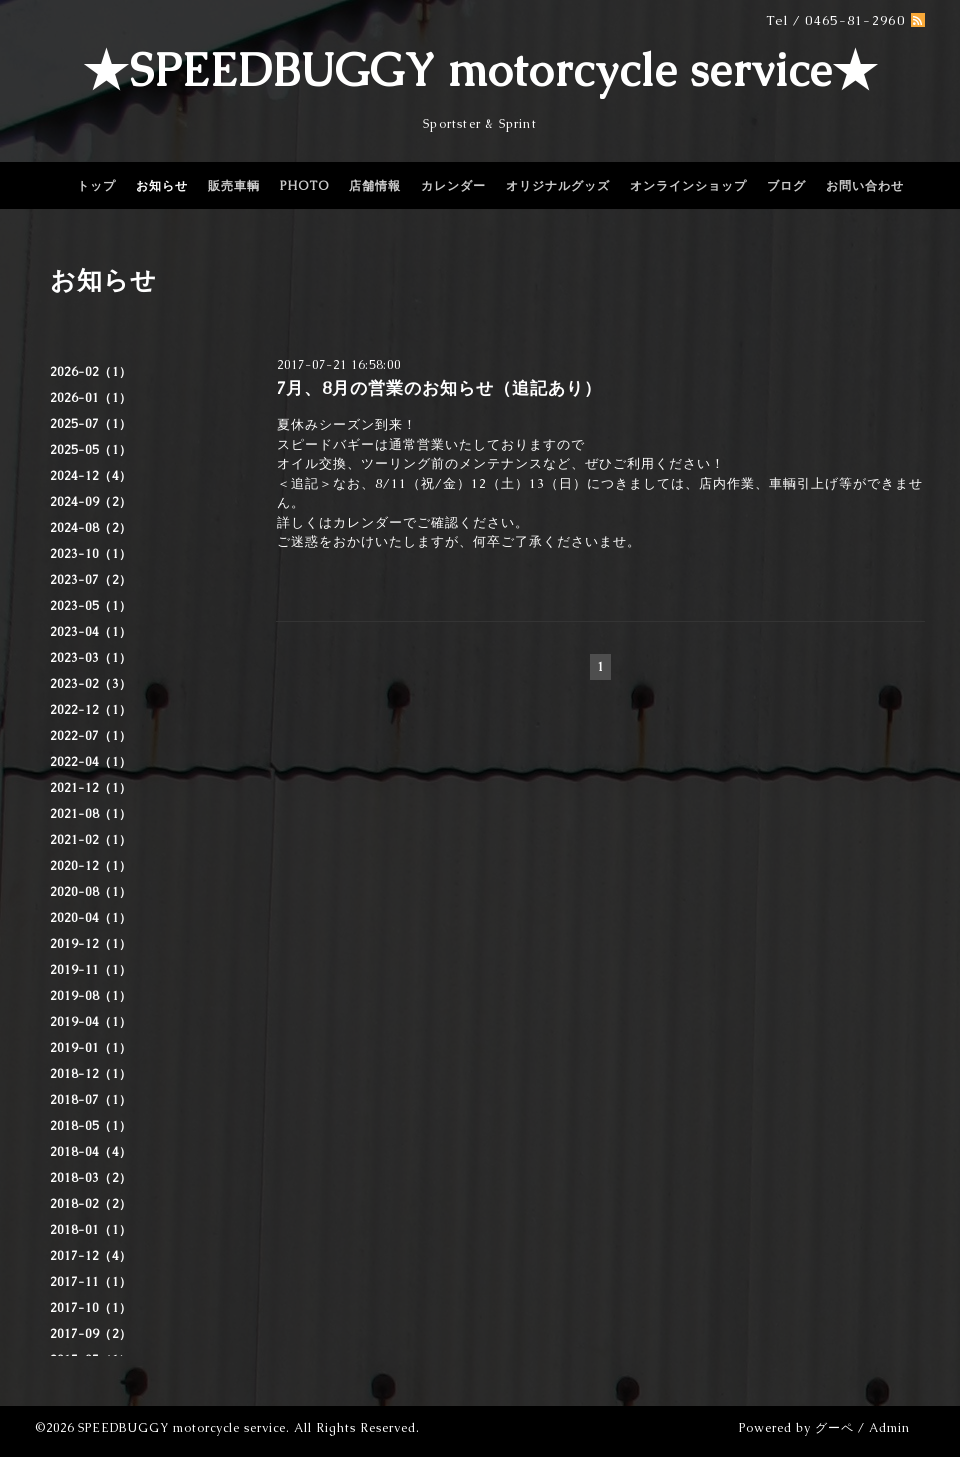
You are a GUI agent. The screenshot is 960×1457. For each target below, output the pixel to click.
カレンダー (453, 186)
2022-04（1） (91, 762)
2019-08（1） (91, 996)
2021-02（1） (91, 840)
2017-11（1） (91, 1282)
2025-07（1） (91, 424)
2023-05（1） (91, 606)
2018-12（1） (91, 1074)
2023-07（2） (91, 580)
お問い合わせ (865, 186)
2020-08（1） (91, 892)
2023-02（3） (91, 684)
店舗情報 (375, 186)
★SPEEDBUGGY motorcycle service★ (480, 70)
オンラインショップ (688, 186)
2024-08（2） (91, 528)
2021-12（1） (91, 788)
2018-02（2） (91, 1204)
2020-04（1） (91, 918)
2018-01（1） (91, 1230)
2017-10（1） (91, 1308)
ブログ (786, 186)
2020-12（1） (91, 866)
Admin (889, 1428)
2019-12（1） (91, 944)
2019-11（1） (91, 970)
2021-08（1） (91, 814)
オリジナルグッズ (558, 186)
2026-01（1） (91, 398)
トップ (96, 186)
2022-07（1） (91, 736)
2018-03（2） (91, 1178)
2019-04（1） (91, 1022)
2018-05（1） (91, 1126)
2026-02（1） (91, 372)
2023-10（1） (91, 554)
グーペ (834, 1428)
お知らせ (162, 186)
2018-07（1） (91, 1100)
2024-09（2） (91, 502)
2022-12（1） (91, 710)
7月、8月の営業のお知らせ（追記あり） (439, 388)
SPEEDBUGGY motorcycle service (182, 1428)
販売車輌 (234, 186)
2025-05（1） (91, 450)
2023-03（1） (91, 658)
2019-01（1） (91, 1048)
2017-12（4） (91, 1256)
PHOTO (304, 186)
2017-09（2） (91, 1334)
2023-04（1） (91, 632)
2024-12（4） (91, 476)
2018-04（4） (91, 1152)
